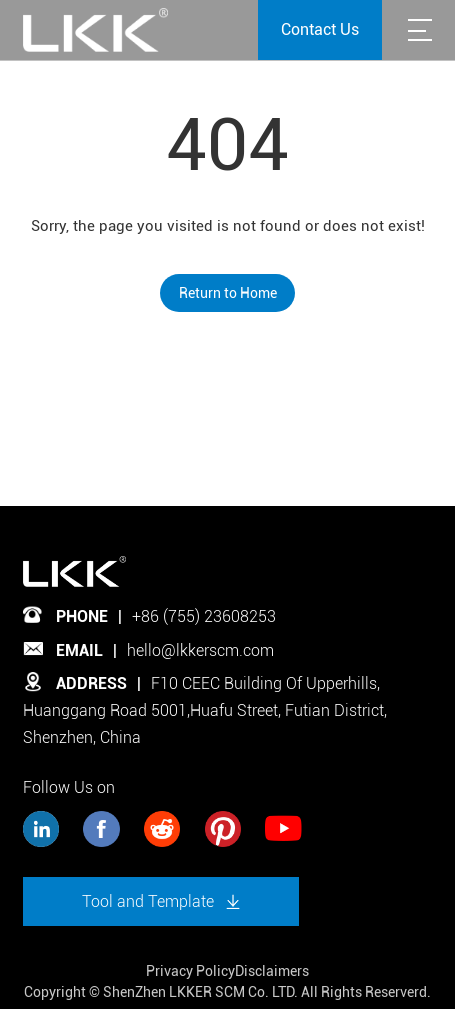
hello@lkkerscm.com (200, 650)
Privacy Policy (190, 971)
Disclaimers (272, 971)
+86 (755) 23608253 (204, 616)
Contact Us (320, 29)
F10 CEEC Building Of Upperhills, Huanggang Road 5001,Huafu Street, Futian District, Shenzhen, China (205, 710)
